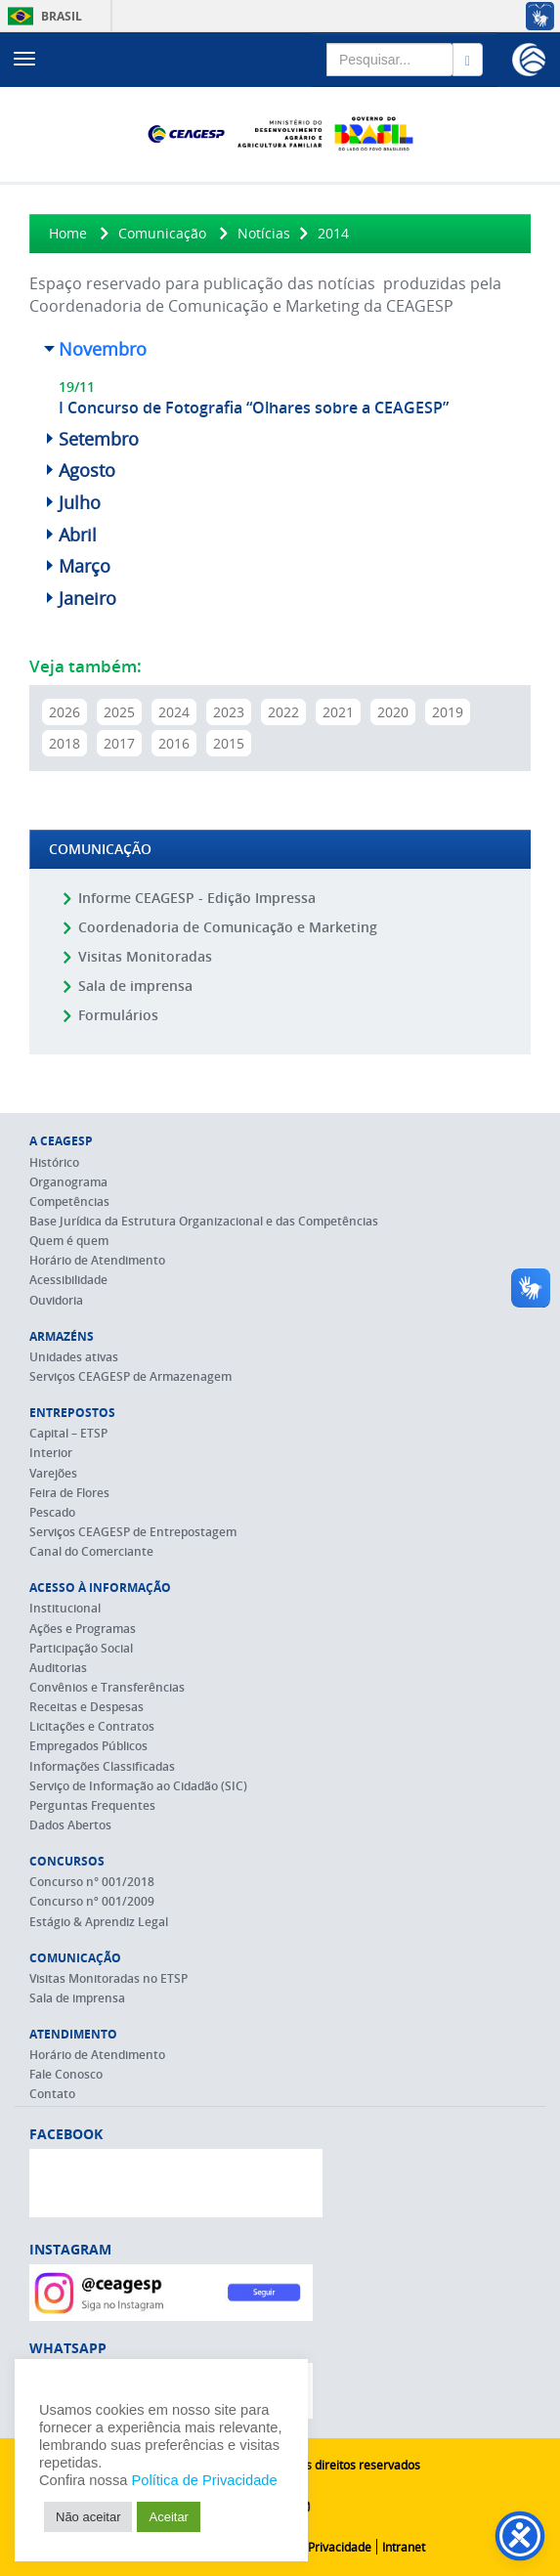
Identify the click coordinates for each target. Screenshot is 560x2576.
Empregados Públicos (88, 1746)
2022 (283, 712)
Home (68, 233)
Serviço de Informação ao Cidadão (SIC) (138, 1786)
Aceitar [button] (168, 2517)
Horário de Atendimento (97, 1260)
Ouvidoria (56, 1300)
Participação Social (81, 1648)
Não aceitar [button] (88, 2517)
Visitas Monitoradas (145, 956)
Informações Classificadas (102, 1766)
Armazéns (61, 1336)
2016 (174, 743)
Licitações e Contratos (91, 1726)
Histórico (54, 1162)
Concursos (67, 1861)
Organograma (68, 1182)
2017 (119, 743)
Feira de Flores (69, 1492)
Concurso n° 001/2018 (91, 1881)
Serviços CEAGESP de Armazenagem (130, 1376)
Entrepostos (72, 1412)
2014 (333, 233)
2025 (119, 712)
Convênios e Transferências (107, 1687)
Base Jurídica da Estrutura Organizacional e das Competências (203, 1221)
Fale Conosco (66, 2074)
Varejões (53, 1473)
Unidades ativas (73, 1357)
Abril (78, 534)
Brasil (41, 16)
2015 (228, 743)
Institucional (65, 1608)
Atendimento (73, 2034)
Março (84, 566)
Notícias (263, 233)
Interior (50, 1452)
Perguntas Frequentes (92, 1805)
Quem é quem (68, 1240)
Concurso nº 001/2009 (91, 1901)
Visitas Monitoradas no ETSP (108, 1978)
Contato (52, 2093)
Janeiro (87, 598)
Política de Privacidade (310, 2547)
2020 (393, 712)
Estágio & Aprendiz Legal (98, 1921)
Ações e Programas (82, 1628)
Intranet (403, 2547)
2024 (174, 712)
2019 (447, 712)
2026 (64, 712)
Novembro (103, 349)
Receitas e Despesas (86, 1706)
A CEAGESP (61, 1141)
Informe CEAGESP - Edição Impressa (197, 897)
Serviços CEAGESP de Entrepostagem (133, 1532)
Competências (69, 1201)
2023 (228, 712)
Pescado (52, 1512)
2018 (64, 743)
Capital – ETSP (68, 1433)
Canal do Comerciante (91, 1551)
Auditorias (58, 1667)
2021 (338, 712)
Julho (80, 502)
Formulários (118, 1015)
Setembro (99, 439)
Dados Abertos (70, 1825)
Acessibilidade (68, 1279)
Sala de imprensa (135, 985)
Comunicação (162, 233)
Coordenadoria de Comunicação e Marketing (227, 927)
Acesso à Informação (100, 1587)
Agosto (87, 470)
